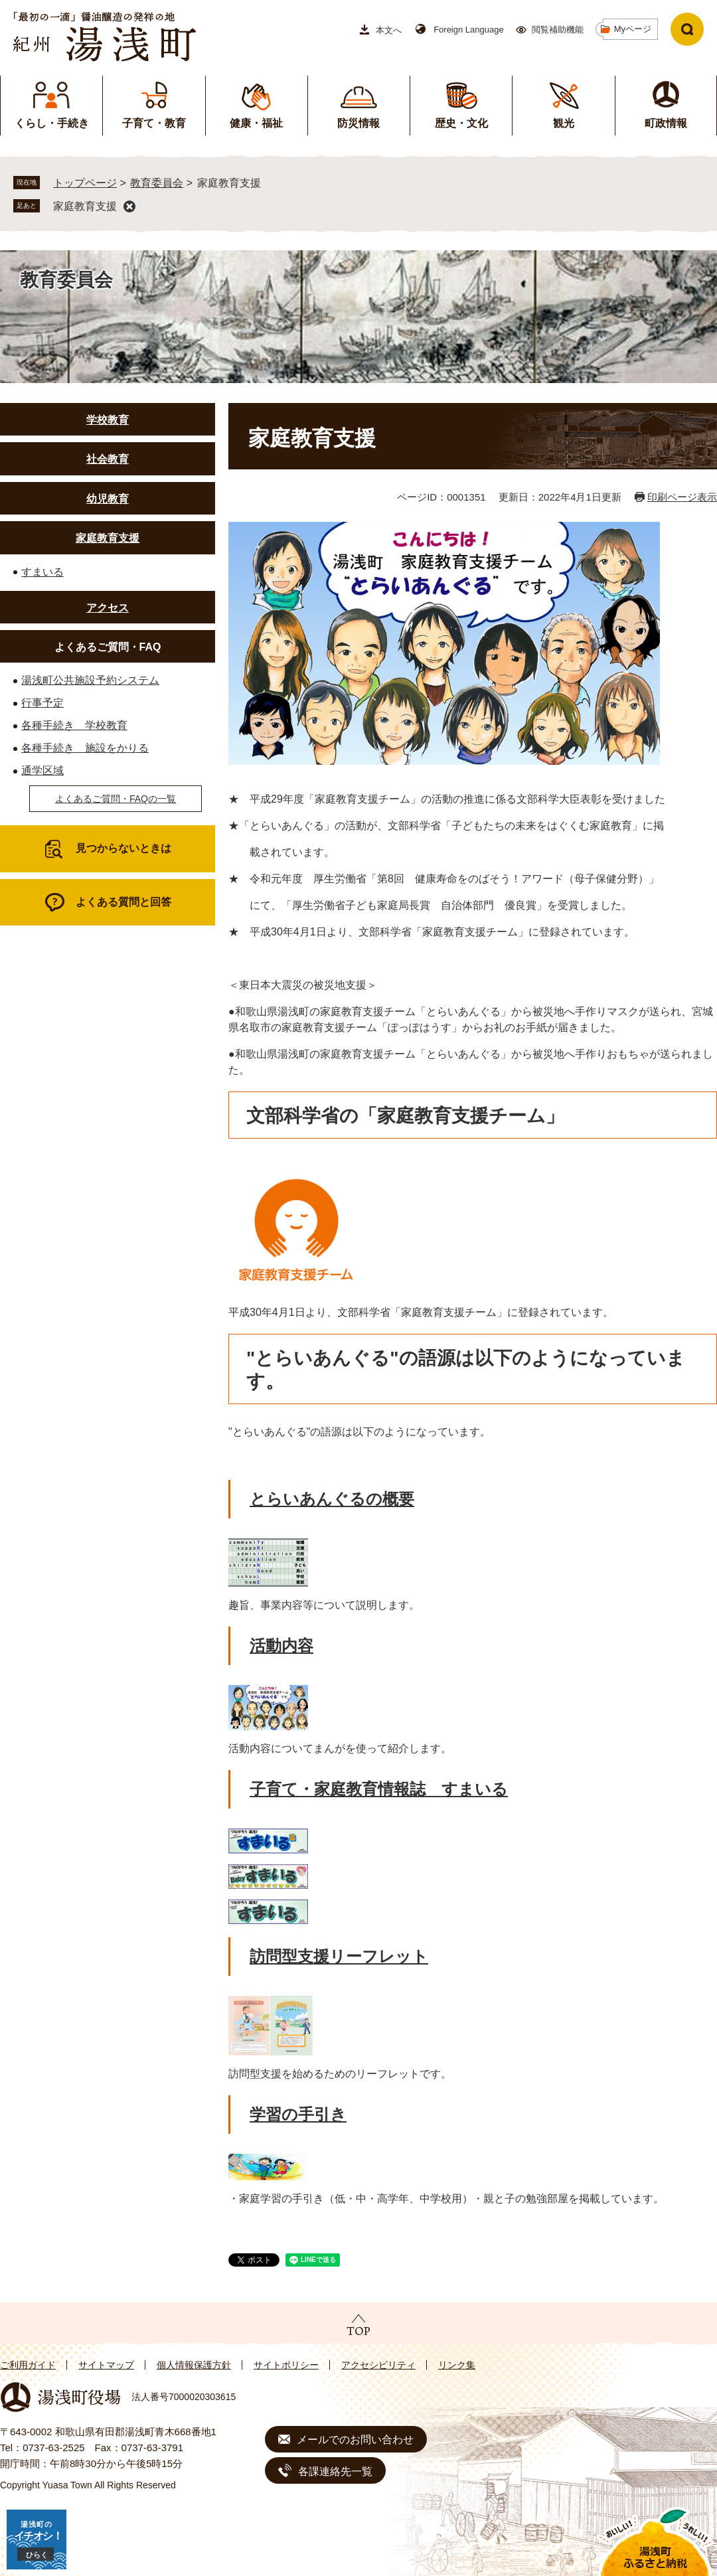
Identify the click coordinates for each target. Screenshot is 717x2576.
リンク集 (456, 2365)
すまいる (42, 572)
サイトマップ (106, 2365)
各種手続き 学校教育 (74, 725)
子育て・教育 (154, 123)
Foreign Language (469, 30)
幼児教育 (107, 499)
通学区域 (42, 770)
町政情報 (666, 123)
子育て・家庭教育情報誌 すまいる (379, 1789)
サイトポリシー (286, 2365)
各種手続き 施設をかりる (85, 748)
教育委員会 (156, 183)
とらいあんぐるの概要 (332, 1499)
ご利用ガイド (28, 2365)
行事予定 (42, 702)
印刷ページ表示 (682, 497)
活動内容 (281, 1645)
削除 (129, 206)
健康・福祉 (256, 123)
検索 (687, 29)
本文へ (389, 30)
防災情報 (358, 123)
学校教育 (107, 420)
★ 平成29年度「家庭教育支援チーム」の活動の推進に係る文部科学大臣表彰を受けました (448, 799)
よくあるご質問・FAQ (107, 647)
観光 (563, 123)
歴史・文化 (461, 123)
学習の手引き (298, 2114)
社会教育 (107, 459)
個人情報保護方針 (194, 2365)
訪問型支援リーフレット (339, 1956)
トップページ (85, 183)
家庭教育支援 (85, 206)
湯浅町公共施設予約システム (90, 680)
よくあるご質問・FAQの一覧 (115, 798)
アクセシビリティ (378, 2365)
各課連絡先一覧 (335, 2471)
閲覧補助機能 (558, 30)
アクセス (107, 607)
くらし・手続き (52, 123)
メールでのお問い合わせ (355, 2439)
